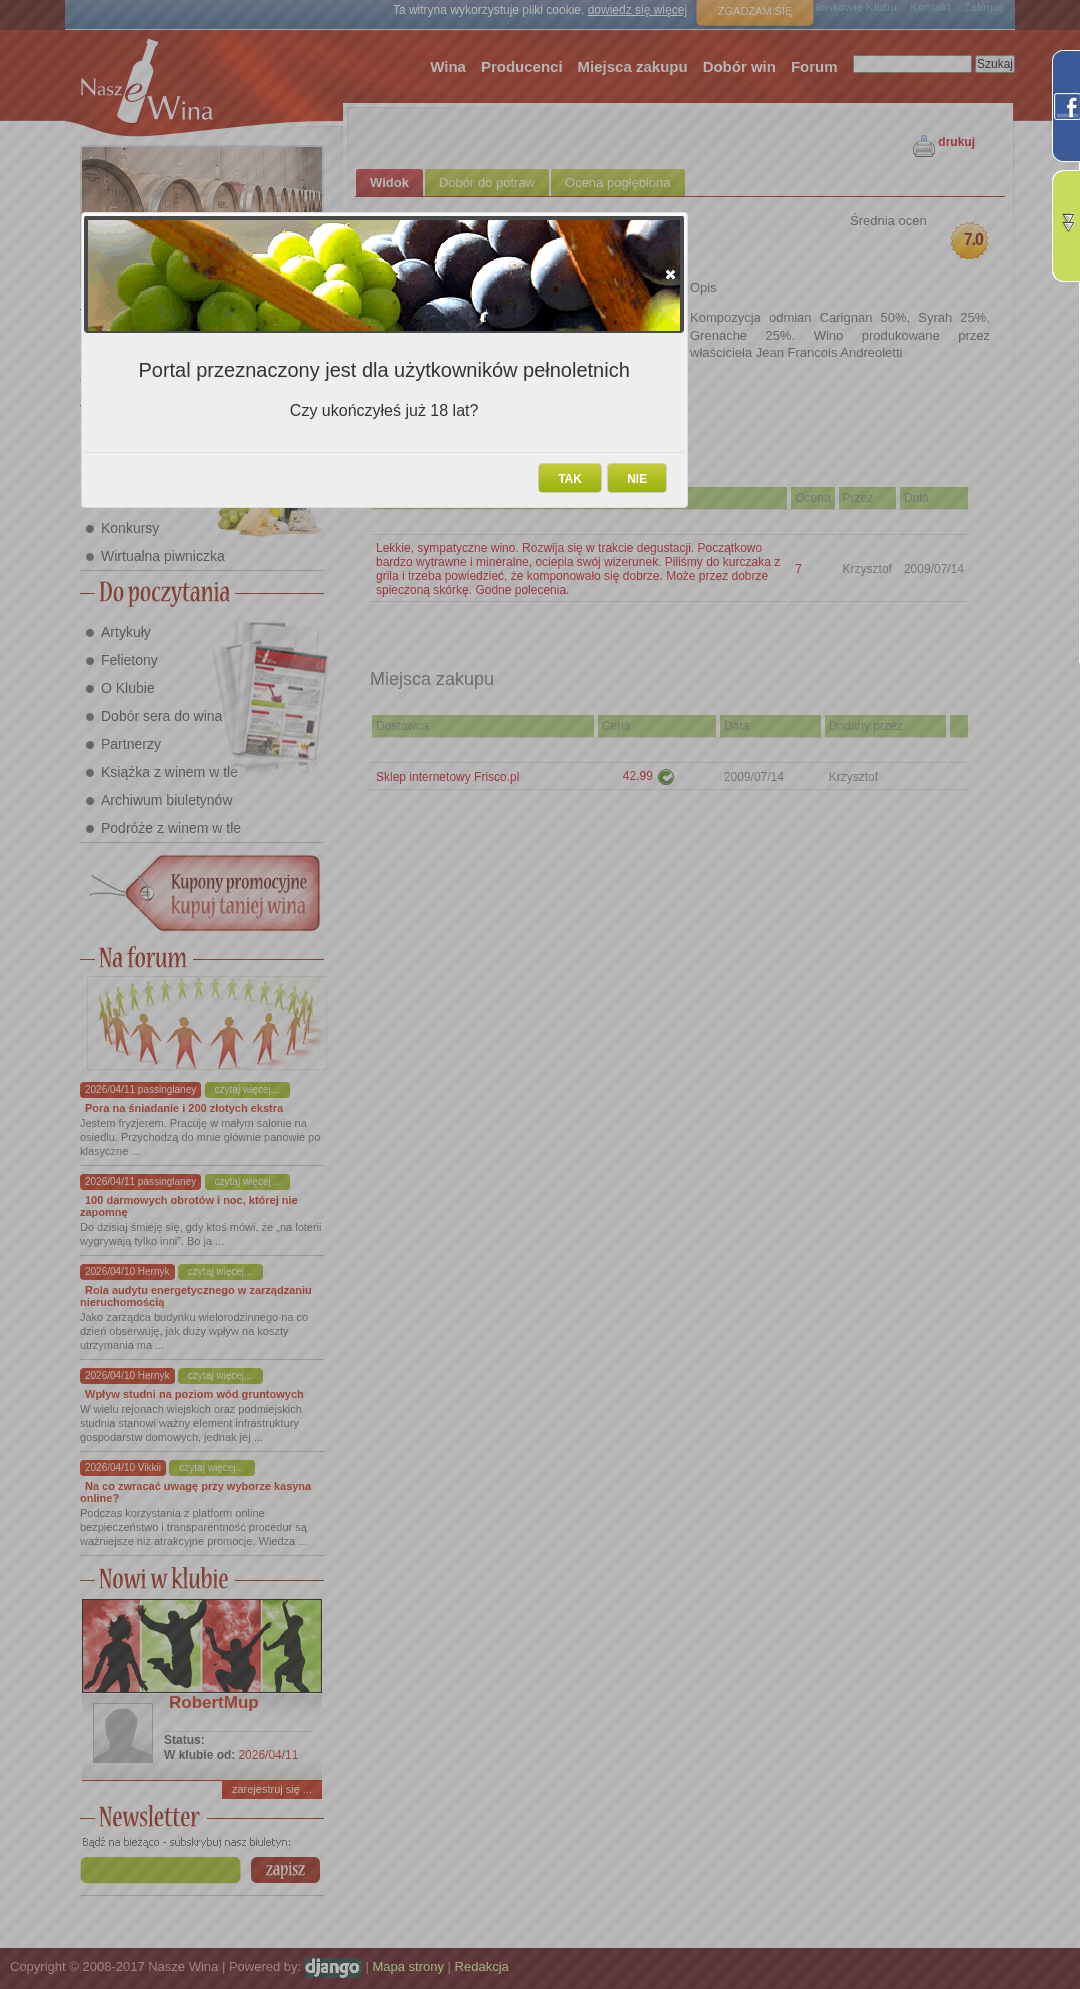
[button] (670, 274)
